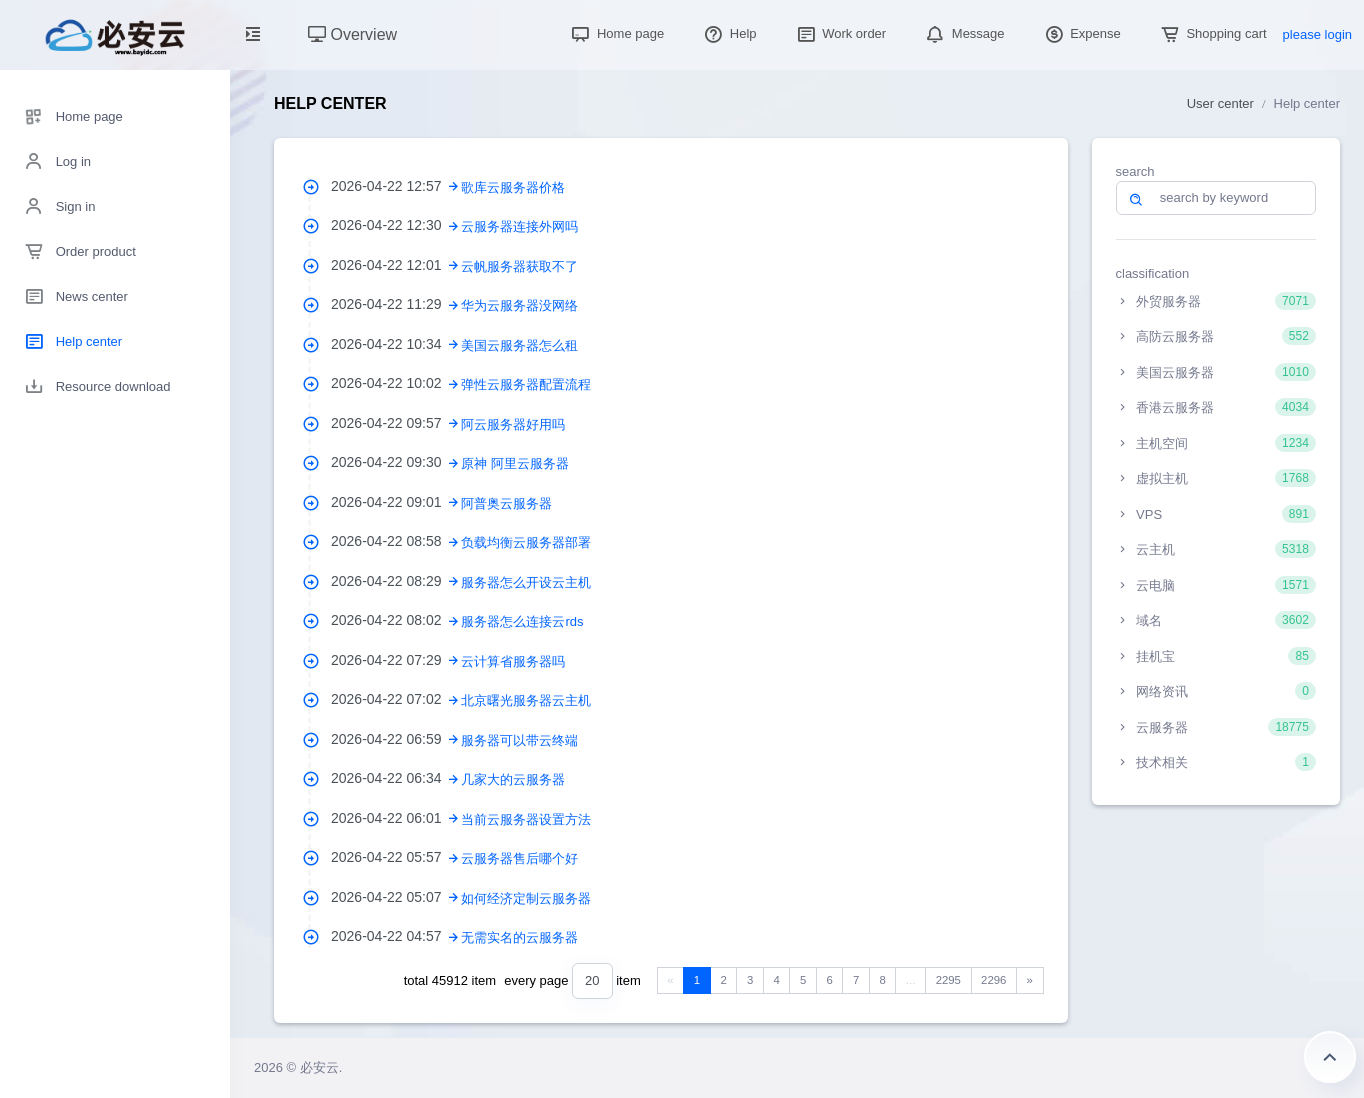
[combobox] (592, 981)
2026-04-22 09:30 (396, 462)
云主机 (1216, 549)
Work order (840, 33)
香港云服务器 (1216, 407)
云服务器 (1216, 727)
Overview (352, 34)
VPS (1216, 514)
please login (1317, 34)
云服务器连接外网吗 (519, 226)
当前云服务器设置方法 (526, 819)
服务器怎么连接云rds (522, 621)
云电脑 (1216, 585)
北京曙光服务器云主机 (526, 700)
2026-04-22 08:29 (396, 581)
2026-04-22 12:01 (396, 265)
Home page (615, 33)
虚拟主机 (1216, 478)
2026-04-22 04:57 (396, 936)
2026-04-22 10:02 (396, 383)
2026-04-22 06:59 (396, 739)
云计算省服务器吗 (513, 661)
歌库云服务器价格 (513, 187)
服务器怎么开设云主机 (526, 582)
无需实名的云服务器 (519, 937)
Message (963, 33)
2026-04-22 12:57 (396, 186)
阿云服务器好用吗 (513, 424)
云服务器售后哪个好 (519, 858)
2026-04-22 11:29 (396, 304)
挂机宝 (1216, 656)
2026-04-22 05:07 (396, 897)
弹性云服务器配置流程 (526, 384)
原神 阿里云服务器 (515, 463)
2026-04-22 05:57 (396, 857)
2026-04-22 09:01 (396, 502)
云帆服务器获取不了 (519, 266)
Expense (1081, 33)
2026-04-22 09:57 (396, 423)
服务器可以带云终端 (519, 740)
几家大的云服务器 (513, 779)
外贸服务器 (1216, 301)
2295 (948, 980)
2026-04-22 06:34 (396, 778)
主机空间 (1216, 443)
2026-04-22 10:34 (396, 344)
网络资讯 (1216, 691)
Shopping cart (1212, 33)
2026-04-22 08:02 (396, 620)
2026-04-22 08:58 (396, 541)
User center (1220, 103)
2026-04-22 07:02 (396, 699)
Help (728, 33)
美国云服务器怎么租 (519, 345)
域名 (1216, 620)
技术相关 (1216, 762)
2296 (993, 980)
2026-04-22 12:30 (396, 225)
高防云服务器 (1216, 336)
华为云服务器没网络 (519, 305)
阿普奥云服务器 (506, 503)
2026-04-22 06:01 (396, 818)
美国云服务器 (1216, 372)
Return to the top (1330, 1057)
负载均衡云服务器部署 (526, 542)
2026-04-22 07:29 (396, 660)
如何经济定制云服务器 (526, 898)
